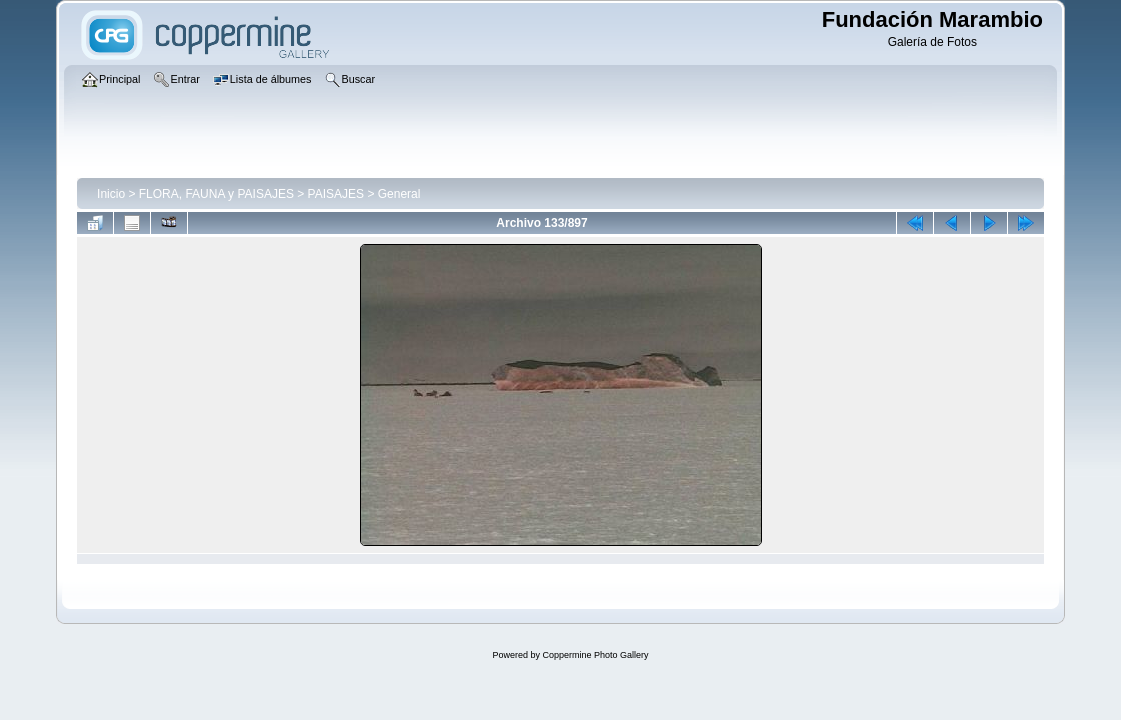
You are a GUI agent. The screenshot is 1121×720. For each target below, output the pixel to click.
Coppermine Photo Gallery (595, 655)
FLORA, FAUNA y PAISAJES (216, 194)
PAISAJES (336, 194)
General (399, 194)
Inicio (111, 194)
